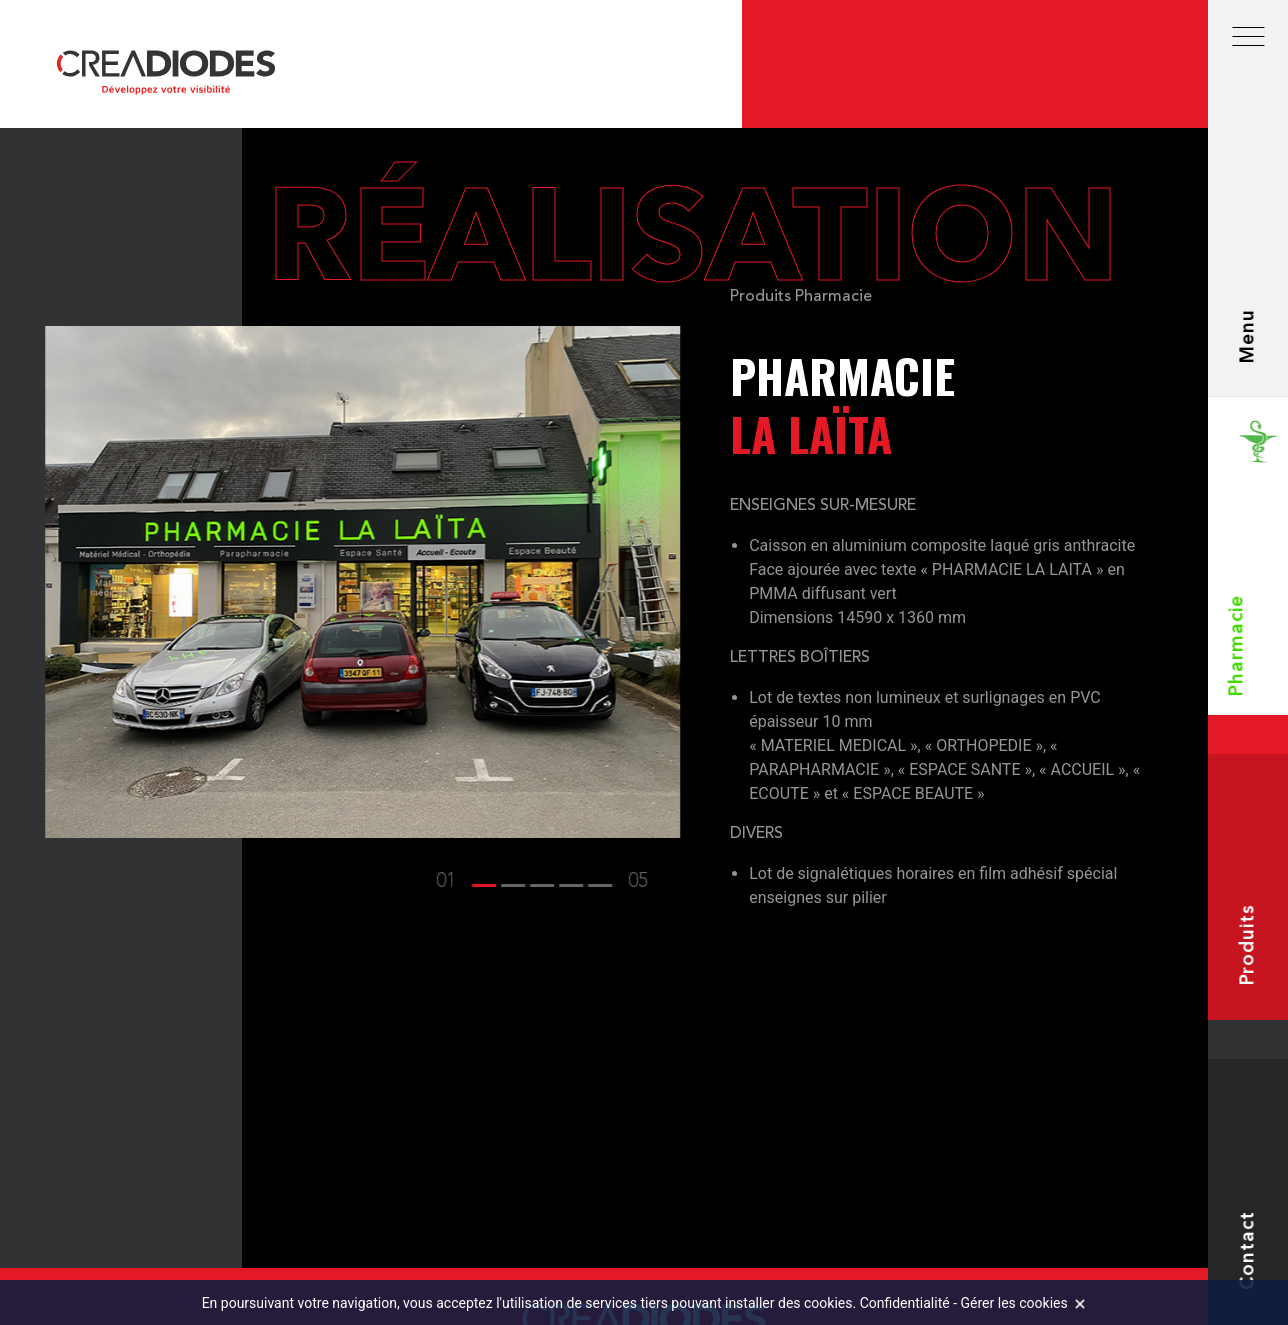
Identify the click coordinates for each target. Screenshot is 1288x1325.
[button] (465, 882)
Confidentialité (905, 1303)
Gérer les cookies (1014, 1303)
